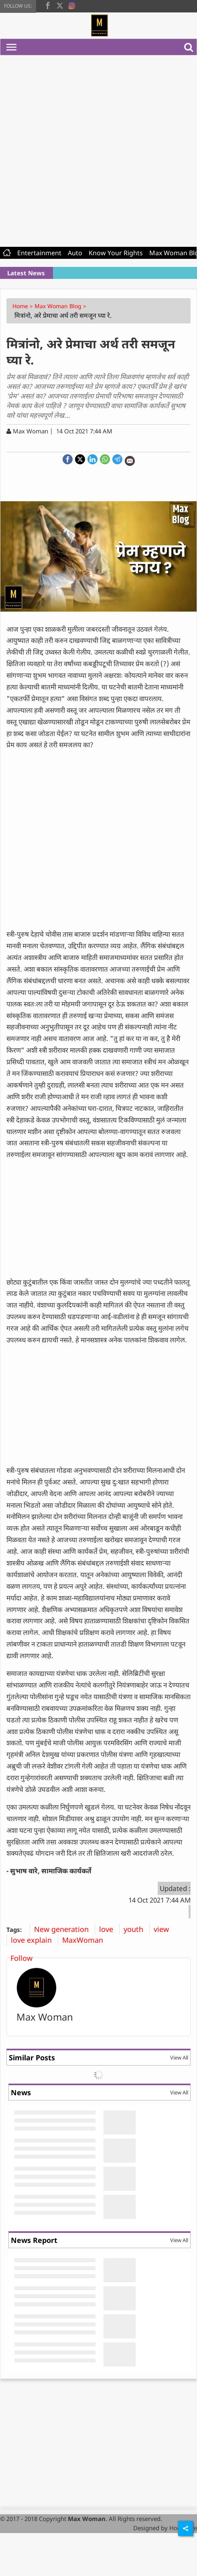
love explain (34, 1940)
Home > (23, 306)
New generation (64, 1929)
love (109, 1929)
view (164, 1929)
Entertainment (39, 252)
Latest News (26, 273)
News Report (34, 2240)
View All (179, 2057)
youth (136, 1929)
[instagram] (71, 5)
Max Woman (44, 2016)
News (21, 2092)
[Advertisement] (95, 149)
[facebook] (47, 5)
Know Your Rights (116, 252)
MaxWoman (85, 1940)
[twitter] (59, 5)
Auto (75, 252)
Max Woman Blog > (61, 306)
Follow (21, 1958)
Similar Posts (32, 2057)
